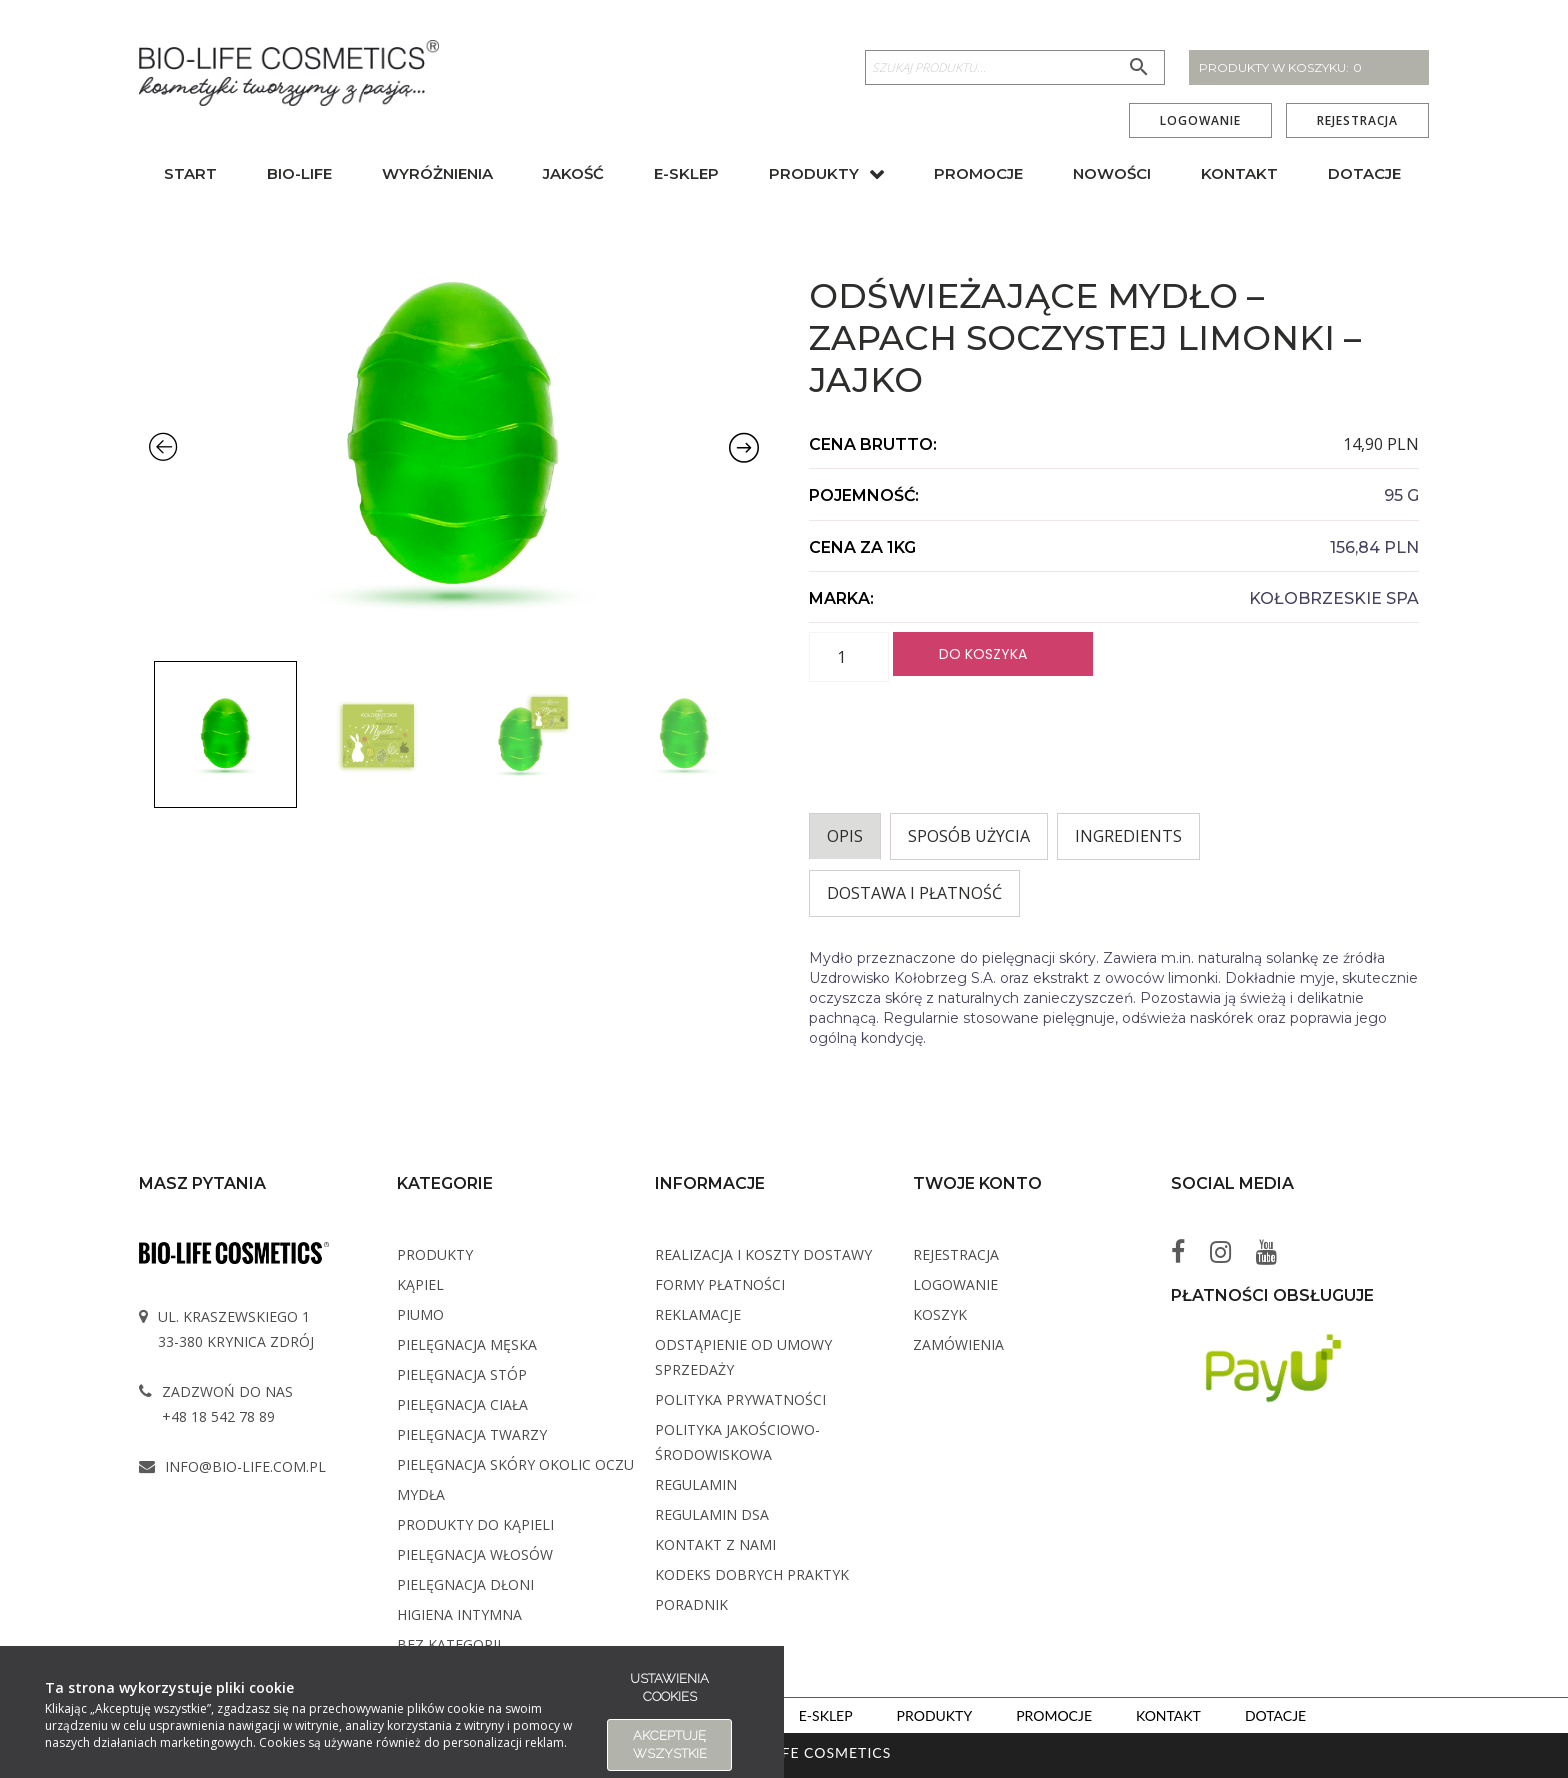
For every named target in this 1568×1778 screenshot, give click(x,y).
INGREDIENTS (1128, 836)
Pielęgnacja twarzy (472, 1434)
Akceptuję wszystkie (670, 1744)
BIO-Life (299, 173)
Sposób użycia (969, 836)
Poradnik (691, 1604)
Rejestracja (1357, 121)
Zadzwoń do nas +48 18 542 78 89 (227, 1404)
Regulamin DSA (712, 1514)
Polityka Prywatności (740, 1399)
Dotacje (1364, 173)
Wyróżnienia (437, 173)
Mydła (421, 1494)
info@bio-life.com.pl (245, 1466)
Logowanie (1200, 121)
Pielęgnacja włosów (475, 1554)
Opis (845, 836)
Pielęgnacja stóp (462, 1374)
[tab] (845, 836)
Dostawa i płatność (914, 893)
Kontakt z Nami (715, 1544)
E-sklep (686, 173)
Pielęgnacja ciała (462, 1404)
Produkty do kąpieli (475, 1524)
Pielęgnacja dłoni (465, 1584)
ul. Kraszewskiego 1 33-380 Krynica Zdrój (236, 1329)
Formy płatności (720, 1284)
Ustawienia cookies (669, 1687)
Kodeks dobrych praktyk (752, 1574)
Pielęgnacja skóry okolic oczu (515, 1464)
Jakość (573, 173)
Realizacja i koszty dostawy (763, 1254)
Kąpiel (420, 1284)
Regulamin (696, 1484)
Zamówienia (958, 1344)
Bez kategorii (449, 1644)
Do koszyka (983, 654)
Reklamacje (698, 1314)
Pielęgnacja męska (467, 1344)
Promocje (978, 173)
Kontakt (1239, 173)
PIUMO (420, 1314)
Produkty (814, 173)
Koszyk (940, 1314)
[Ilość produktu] (849, 657)
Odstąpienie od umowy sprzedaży (743, 1357)
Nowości (1112, 173)
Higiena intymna (459, 1614)
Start (190, 173)
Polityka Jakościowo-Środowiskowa (737, 1442)
